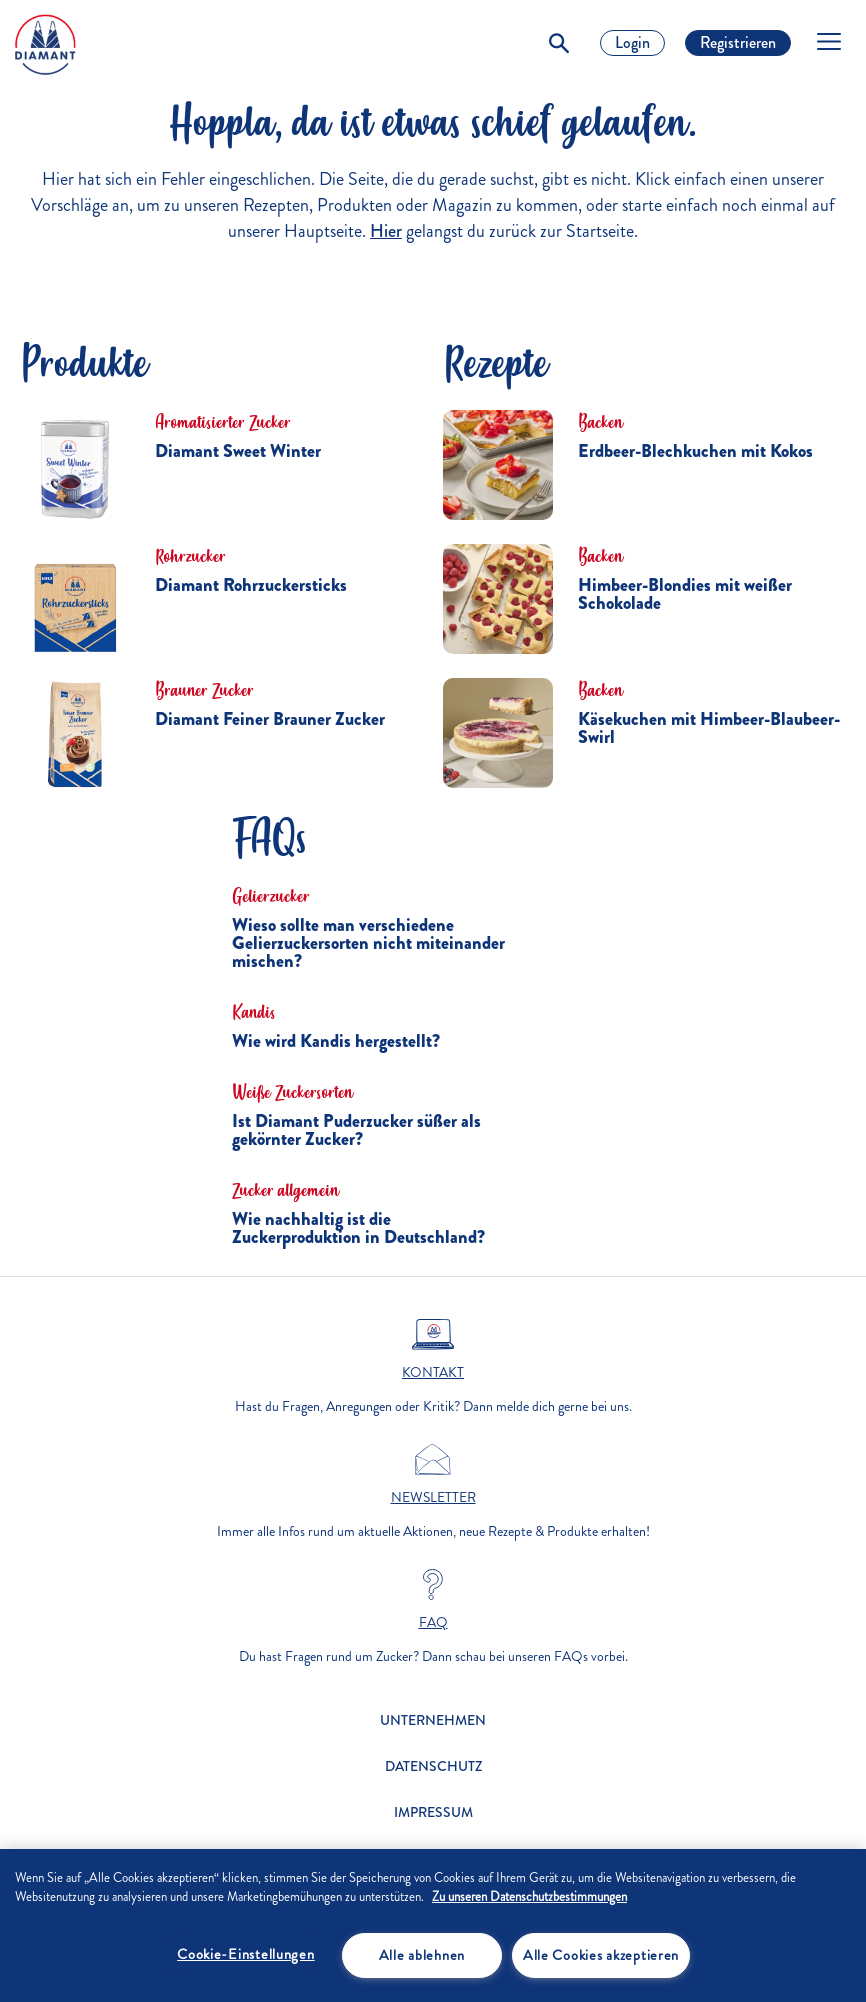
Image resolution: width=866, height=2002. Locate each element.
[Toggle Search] (559, 43)
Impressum (433, 1812)
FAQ (433, 1623)
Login (632, 42)
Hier (386, 231)
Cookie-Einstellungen (245, 1954)
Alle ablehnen (422, 1955)
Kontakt (433, 1373)
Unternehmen (433, 1720)
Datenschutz (433, 1766)
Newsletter (433, 1498)
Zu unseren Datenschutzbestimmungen (529, 1897)
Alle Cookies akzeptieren (601, 1955)
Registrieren (738, 42)
